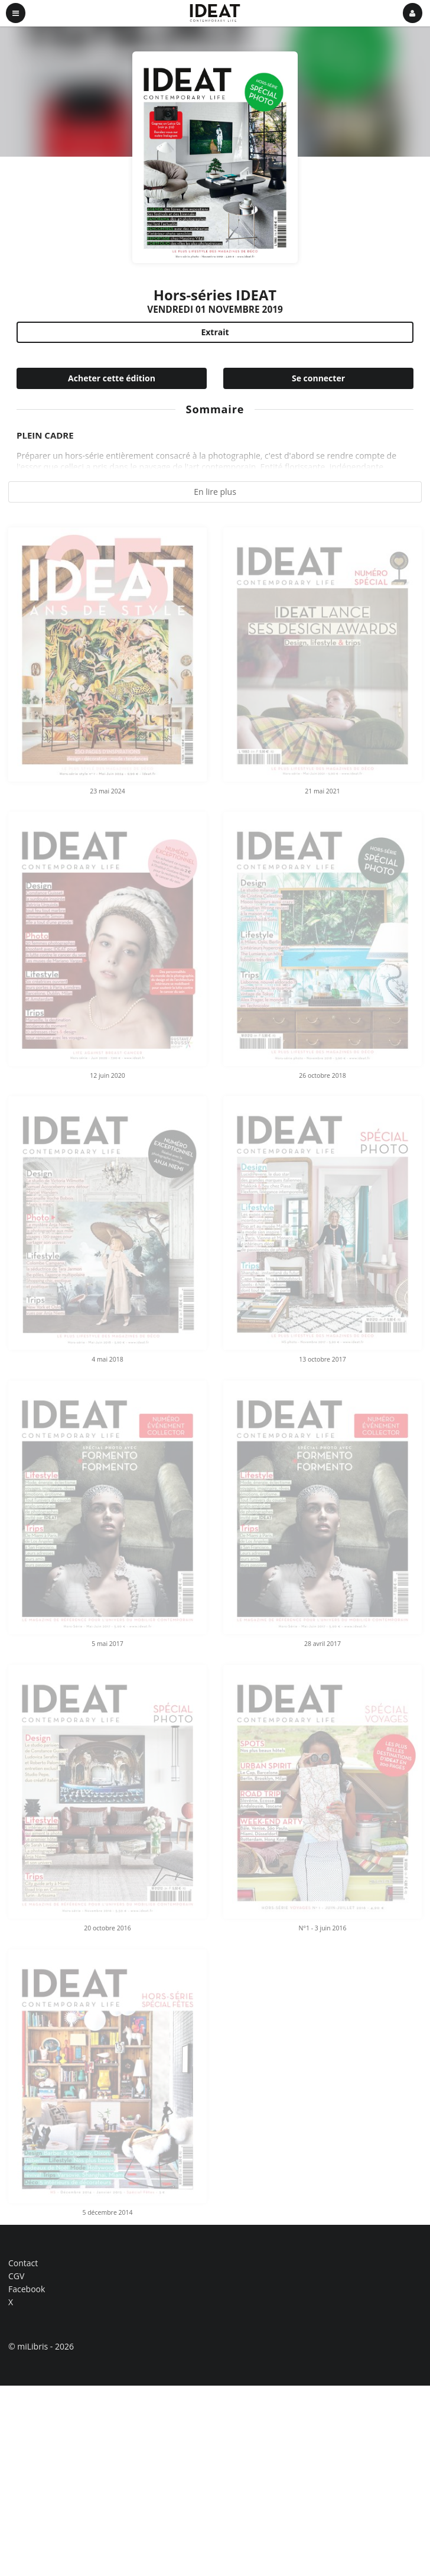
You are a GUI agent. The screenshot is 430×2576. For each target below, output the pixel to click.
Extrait (215, 332)
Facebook (26, 2289)
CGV (16, 2276)
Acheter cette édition (111, 378)
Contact (23, 2264)
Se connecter (318, 378)
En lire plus (215, 491)
